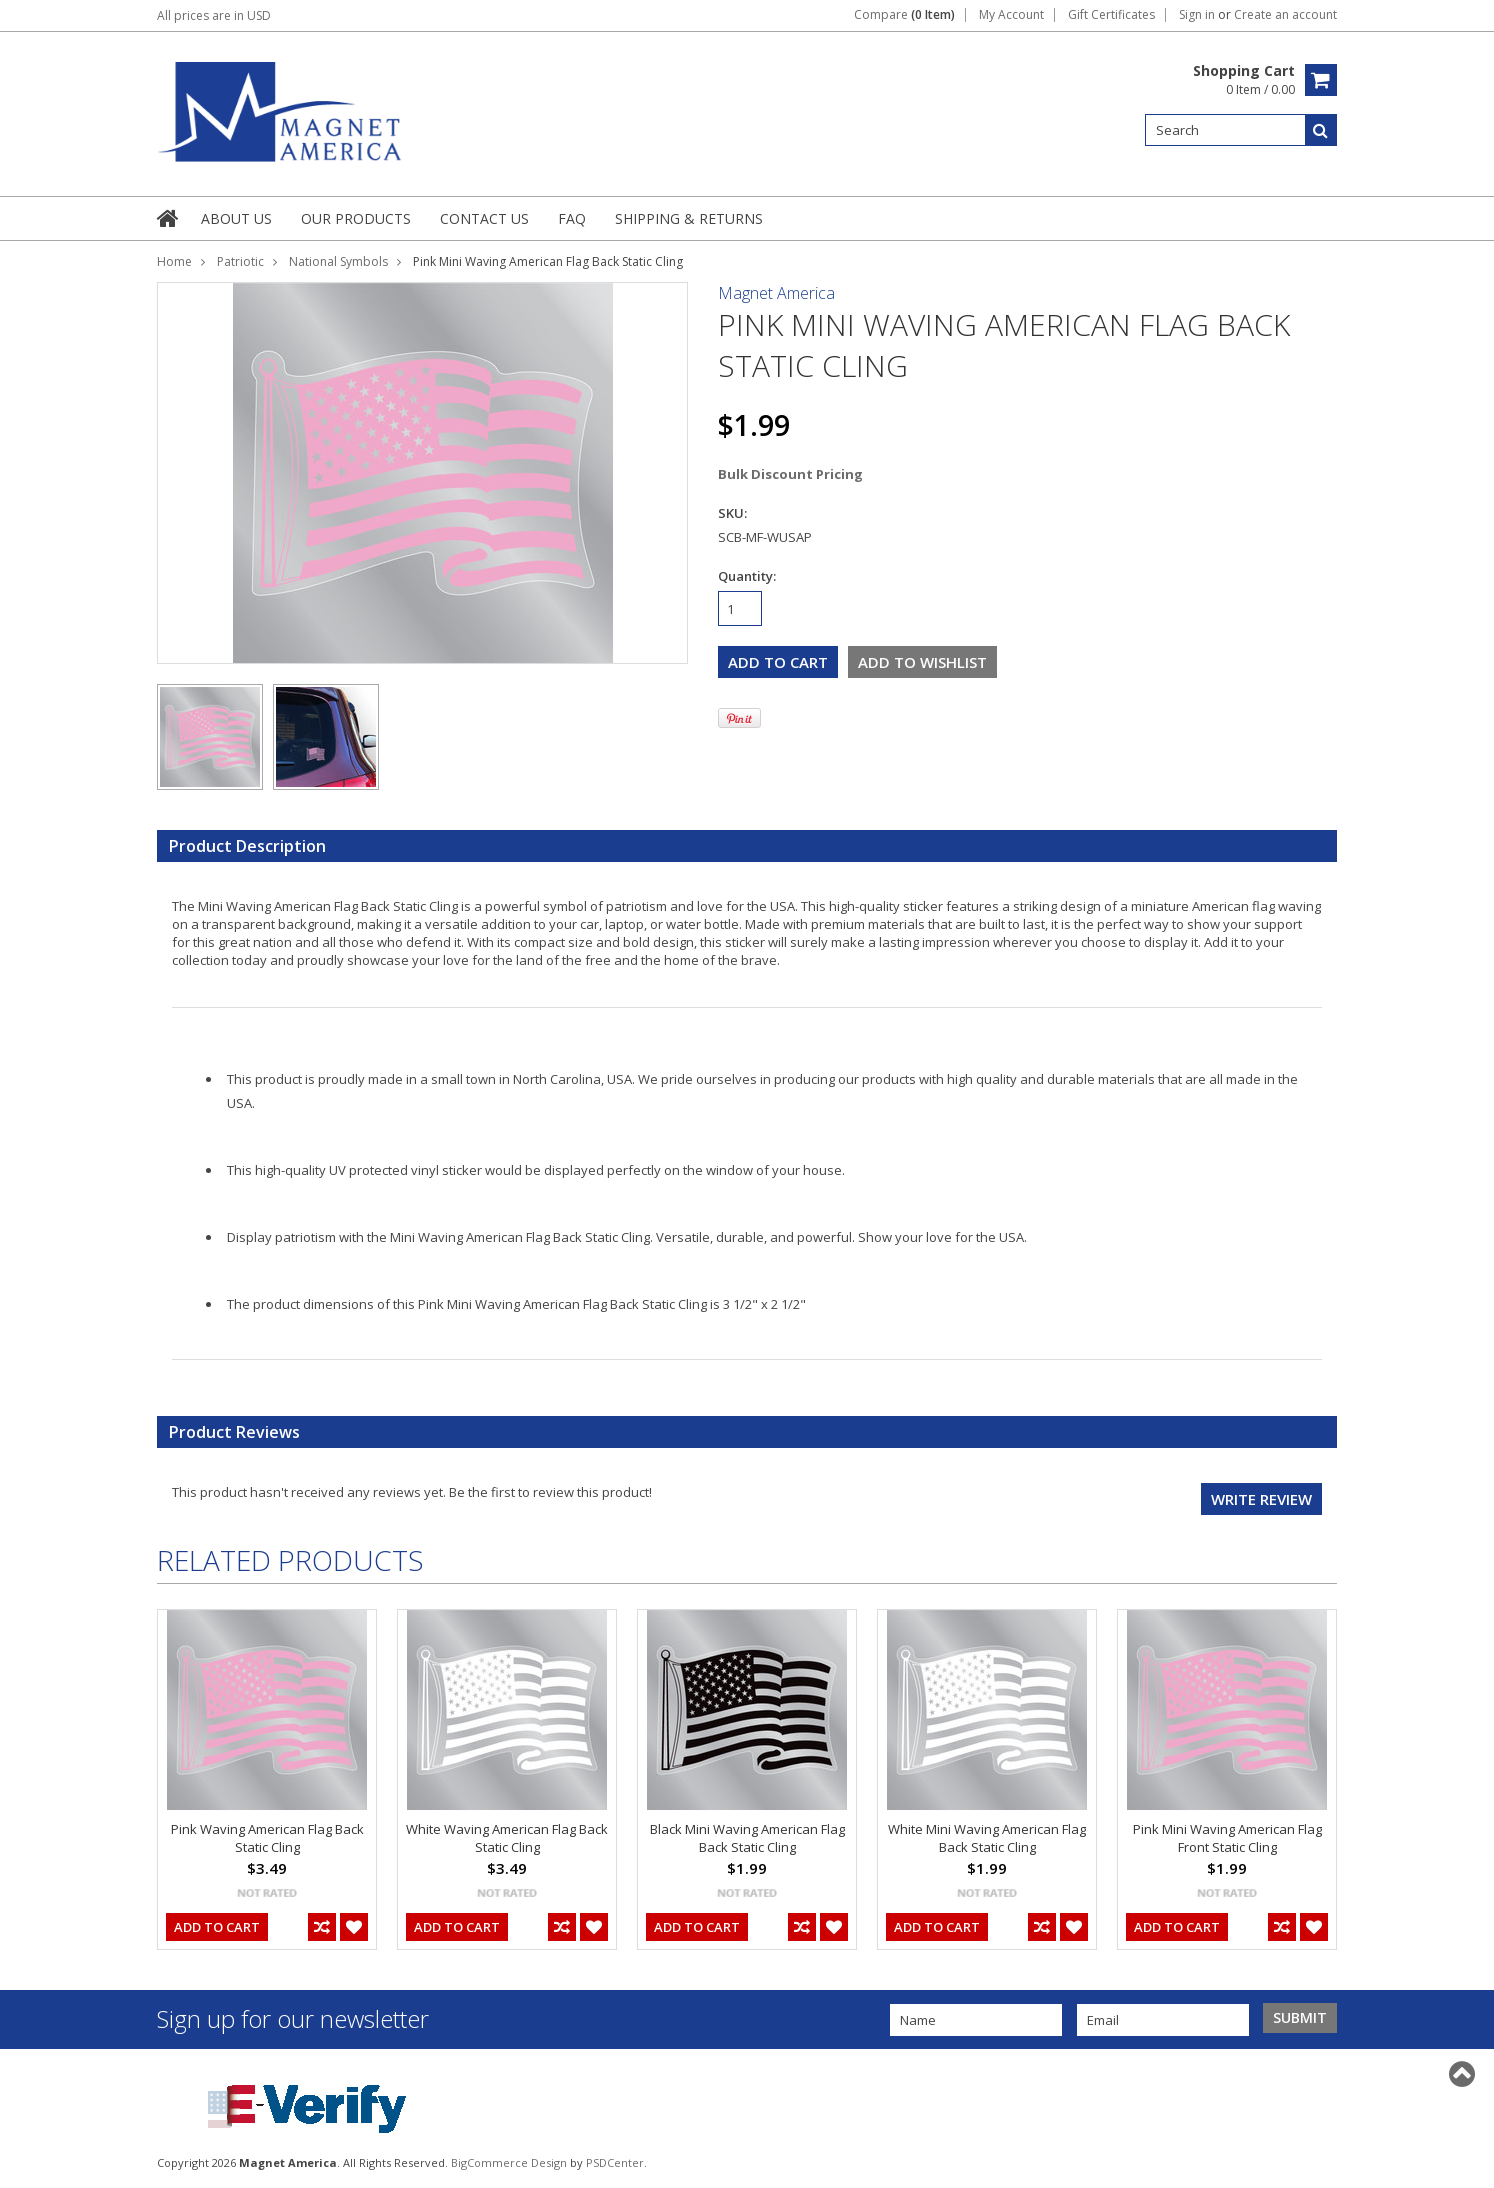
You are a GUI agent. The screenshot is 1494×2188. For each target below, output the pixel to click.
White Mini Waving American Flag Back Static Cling (987, 1838)
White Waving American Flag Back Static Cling (507, 1838)
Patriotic (240, 261)
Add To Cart (217, 1927)
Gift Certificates (1111, 15)
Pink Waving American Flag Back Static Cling (267, 1838)
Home (174, 261)
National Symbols (338, 261)
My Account (1011, 15)
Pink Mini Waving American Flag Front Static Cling (1227, 1838)
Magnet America (776, 293)
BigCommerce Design (509, 2162)
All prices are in (214, 15)
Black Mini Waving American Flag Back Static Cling (747, 1838)
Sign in (1197, 15)
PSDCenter (615, 2162)
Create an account (1285, 15)
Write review (1261, 1499)
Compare (904, 15)
